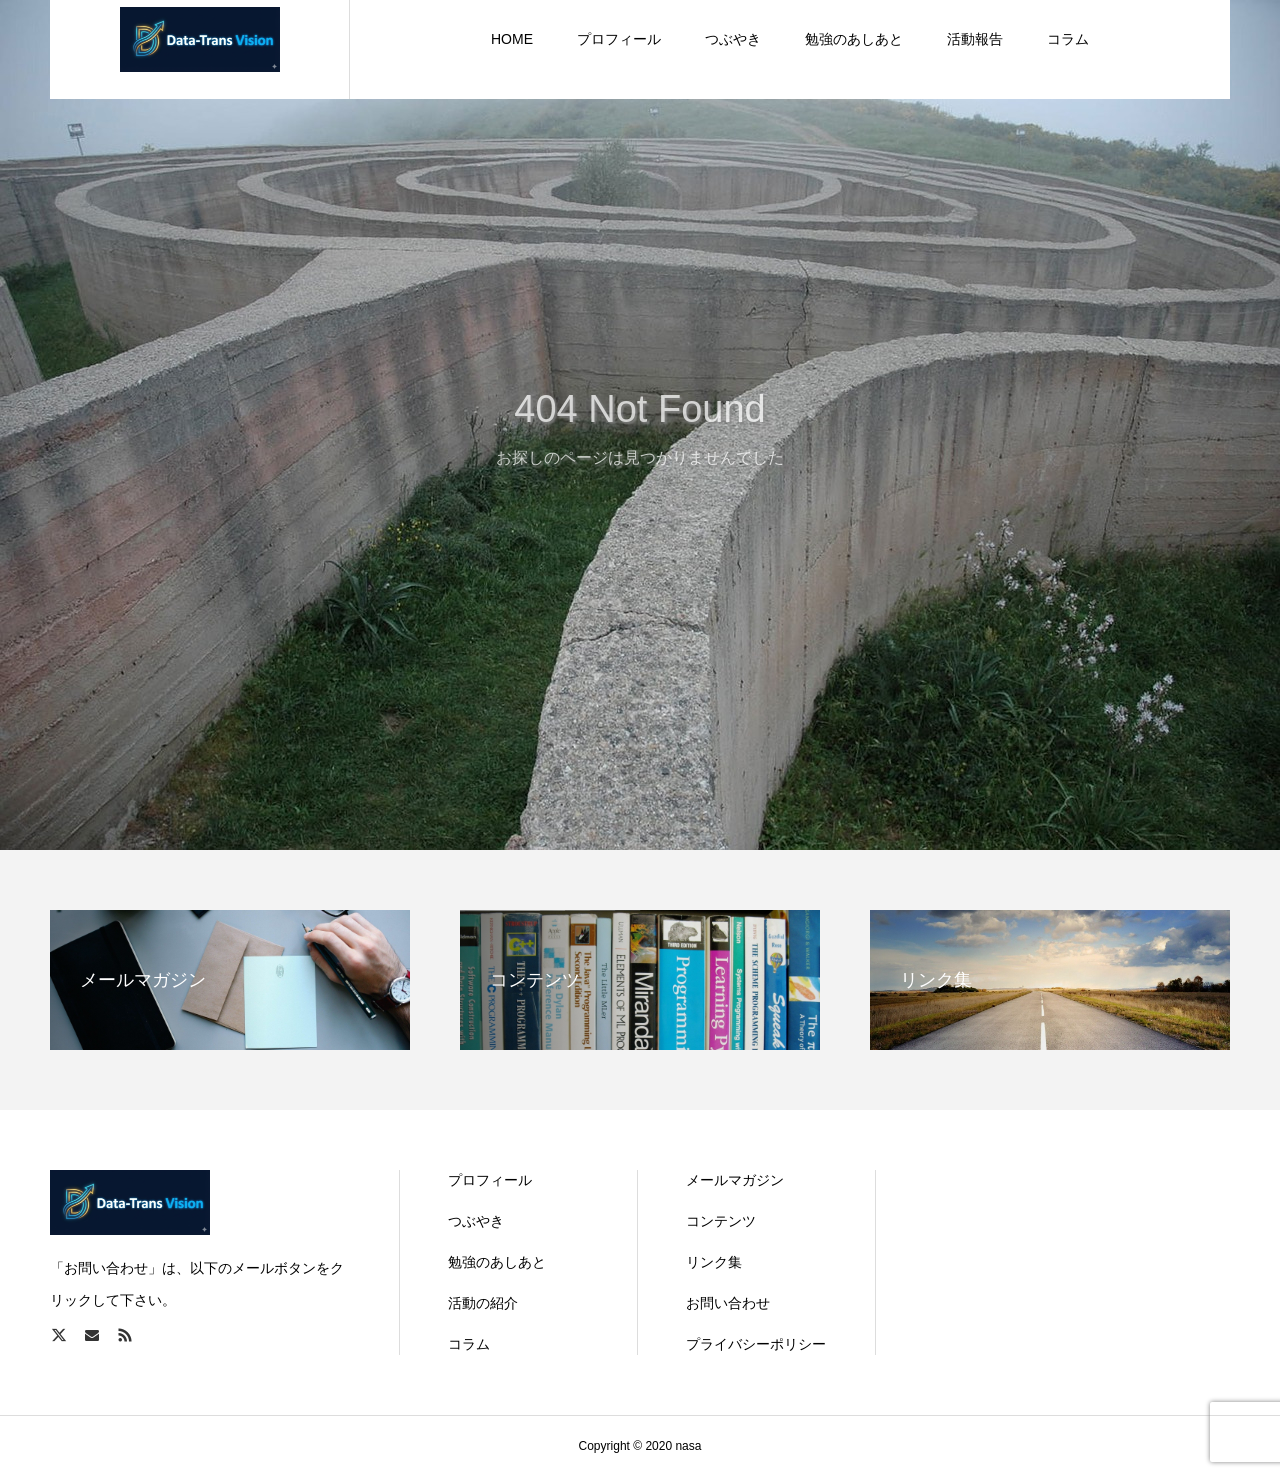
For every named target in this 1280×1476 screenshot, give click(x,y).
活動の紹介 (483, 1303)
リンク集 (714, 1262)
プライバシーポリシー (756, 1344)
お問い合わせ (728, 1303)
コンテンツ (721, 1221)
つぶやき (476, 1221)
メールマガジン (735, 1180)
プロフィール (490, 1180)
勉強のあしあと (497, 1262)
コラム (469, 1344)
